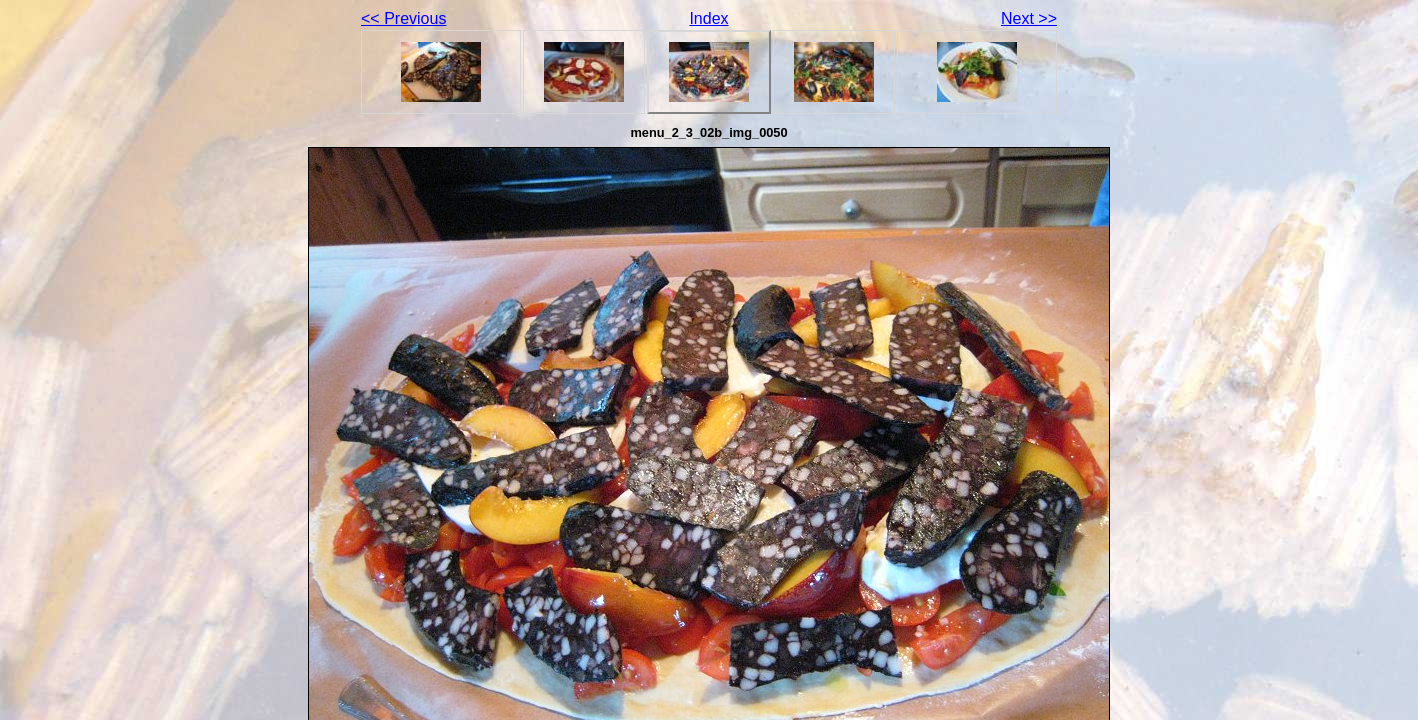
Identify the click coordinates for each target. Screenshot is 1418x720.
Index (708, 18)
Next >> (1029, 18)
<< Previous (403, 18)
